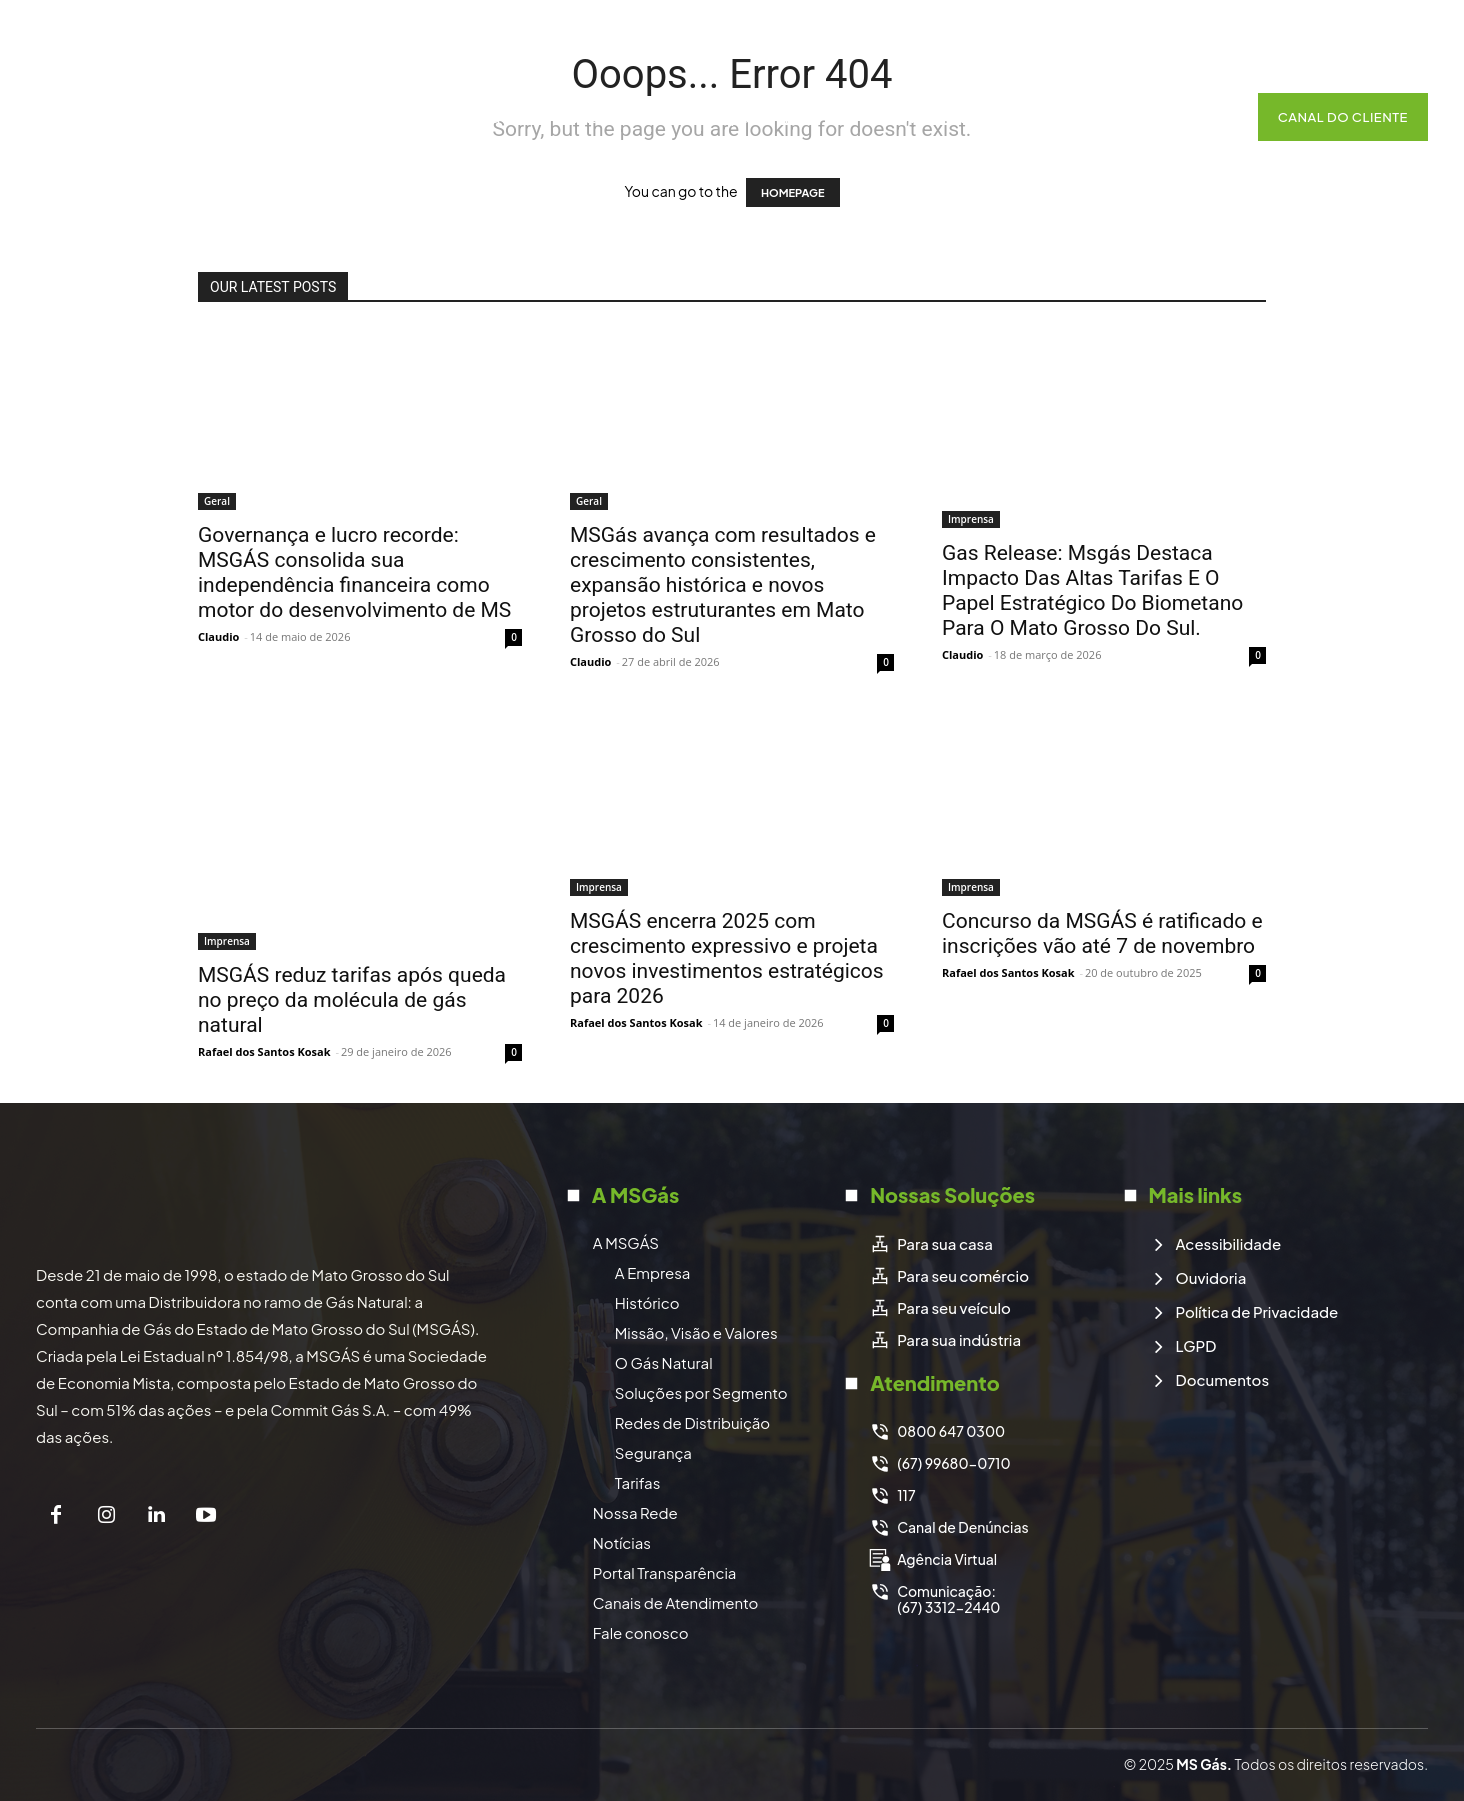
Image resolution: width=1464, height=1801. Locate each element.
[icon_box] (931, 1244)
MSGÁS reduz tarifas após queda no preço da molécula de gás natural (352, 1000)
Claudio (218, 636)
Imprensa (971, 519)
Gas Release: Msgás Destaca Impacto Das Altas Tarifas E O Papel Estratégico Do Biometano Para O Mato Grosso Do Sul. (1092, 590)
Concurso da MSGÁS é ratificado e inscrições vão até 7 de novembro (1102, 933)
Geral (217, 501)
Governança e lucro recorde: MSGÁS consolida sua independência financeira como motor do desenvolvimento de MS (354, 572)
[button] (1212, 117)
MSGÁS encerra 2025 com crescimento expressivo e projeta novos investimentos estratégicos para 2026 (727, 958)
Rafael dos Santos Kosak (264, 1051)
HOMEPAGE (793, 192)
